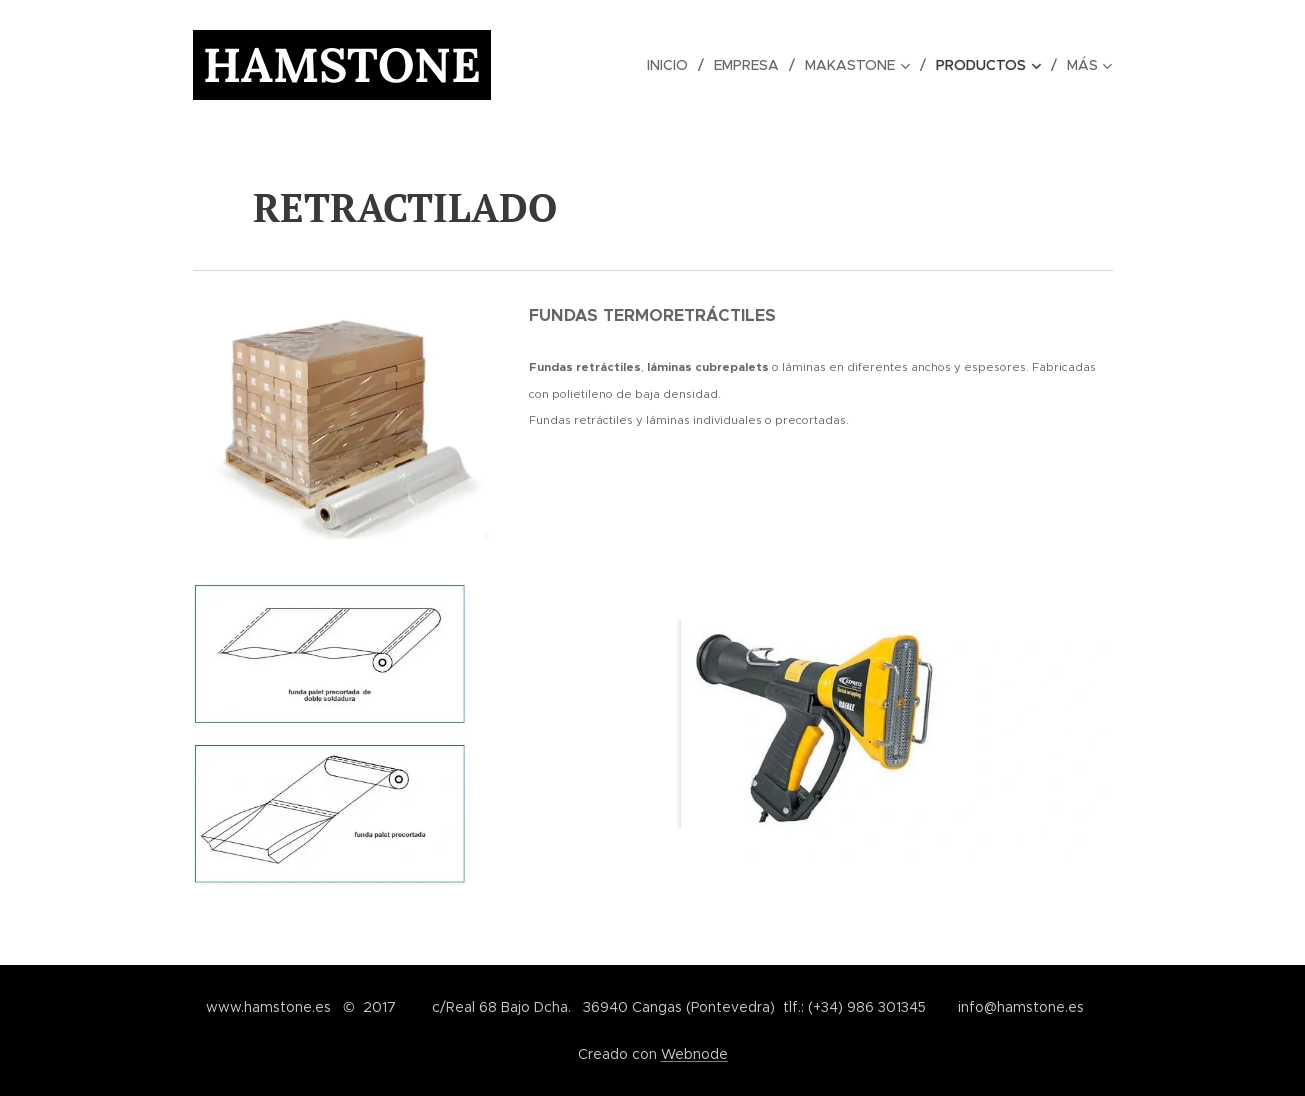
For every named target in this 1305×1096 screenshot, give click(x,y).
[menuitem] (636, 65)
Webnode (694, 1054)
